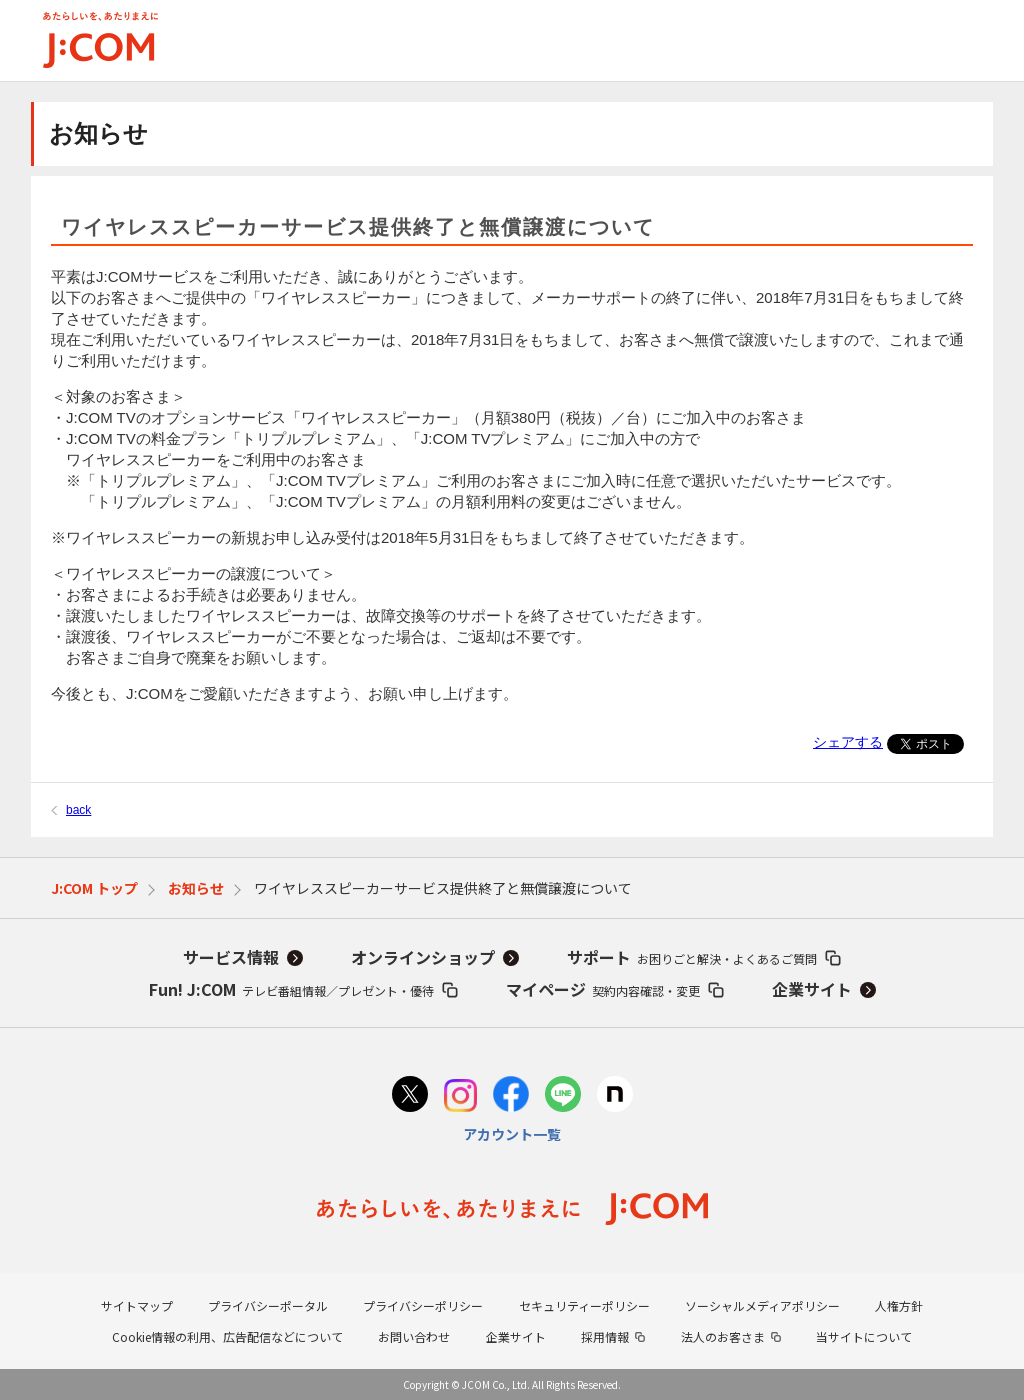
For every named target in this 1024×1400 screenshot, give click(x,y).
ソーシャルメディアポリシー (762, 1305)
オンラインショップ (423, 957)
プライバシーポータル (268, 1305)
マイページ (603, 989)
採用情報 (605, 1336)
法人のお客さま (723, 1336)
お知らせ (196, 888)
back (78, 810)
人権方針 (899, 1305)
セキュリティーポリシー (584, 1305)
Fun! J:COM (291, 989)
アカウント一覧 (512, 1134)
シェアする (848, 742)
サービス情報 (231, 957)
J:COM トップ (94, 888)
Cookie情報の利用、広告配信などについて (227, 1336)
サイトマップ (137, 1305)
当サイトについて (864, 1336)
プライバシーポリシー (423, 1305)
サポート (692, 957)
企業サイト (812, 989)
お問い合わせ (414, 1336)
